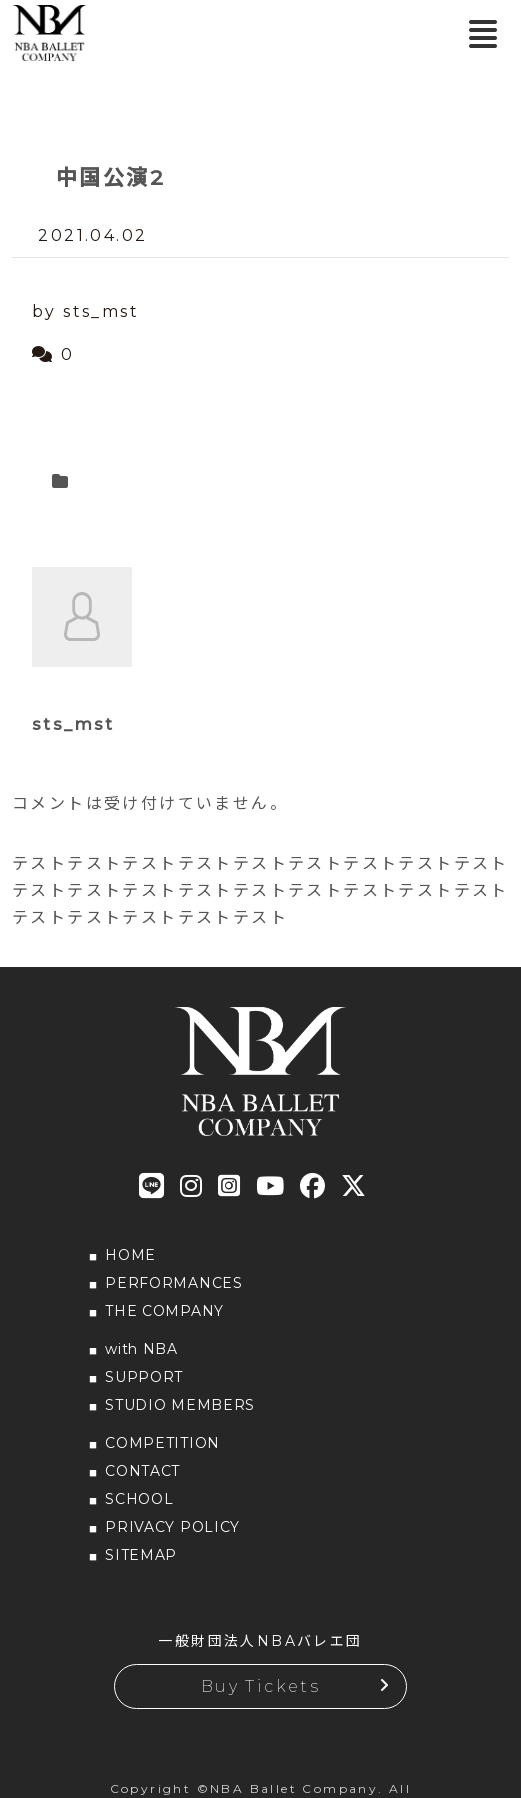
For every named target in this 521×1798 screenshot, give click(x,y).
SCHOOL (139, 1499)
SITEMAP (141, 1555)
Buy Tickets (260, 1686)
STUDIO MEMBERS (180, 1405)
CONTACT (142, 1471)
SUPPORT (144, 1377)
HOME (130, 1255)
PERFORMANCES (173, 1283)
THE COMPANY (164, 1311)
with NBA (141, 1349)
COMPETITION (162, 1443)
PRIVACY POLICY (172, 1527)
